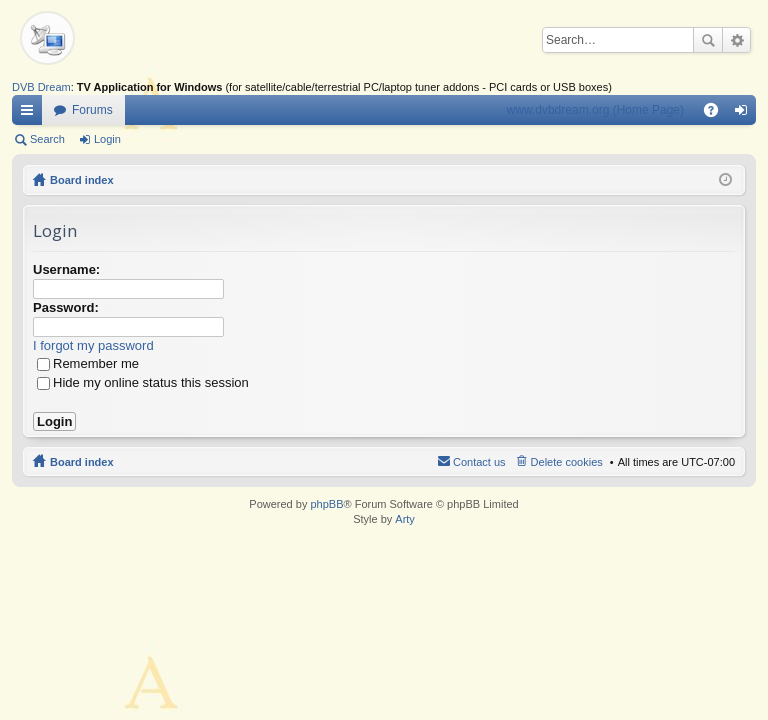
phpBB (326, 504)
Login (107, 139)
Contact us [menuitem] (479, 462)
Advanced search (736, 40)
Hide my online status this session (143, 382)
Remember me (88, 363)
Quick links (31, 114)
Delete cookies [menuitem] (567, 462)
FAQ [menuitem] (717, 114)
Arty (405, 519)
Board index (82, 180)
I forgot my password (93, 345)
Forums (92, 110)
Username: (66, 269)
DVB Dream (41, 87)
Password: (66, 307)
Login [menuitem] (745, 114)
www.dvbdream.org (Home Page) (595, 110)
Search (708, 40)
